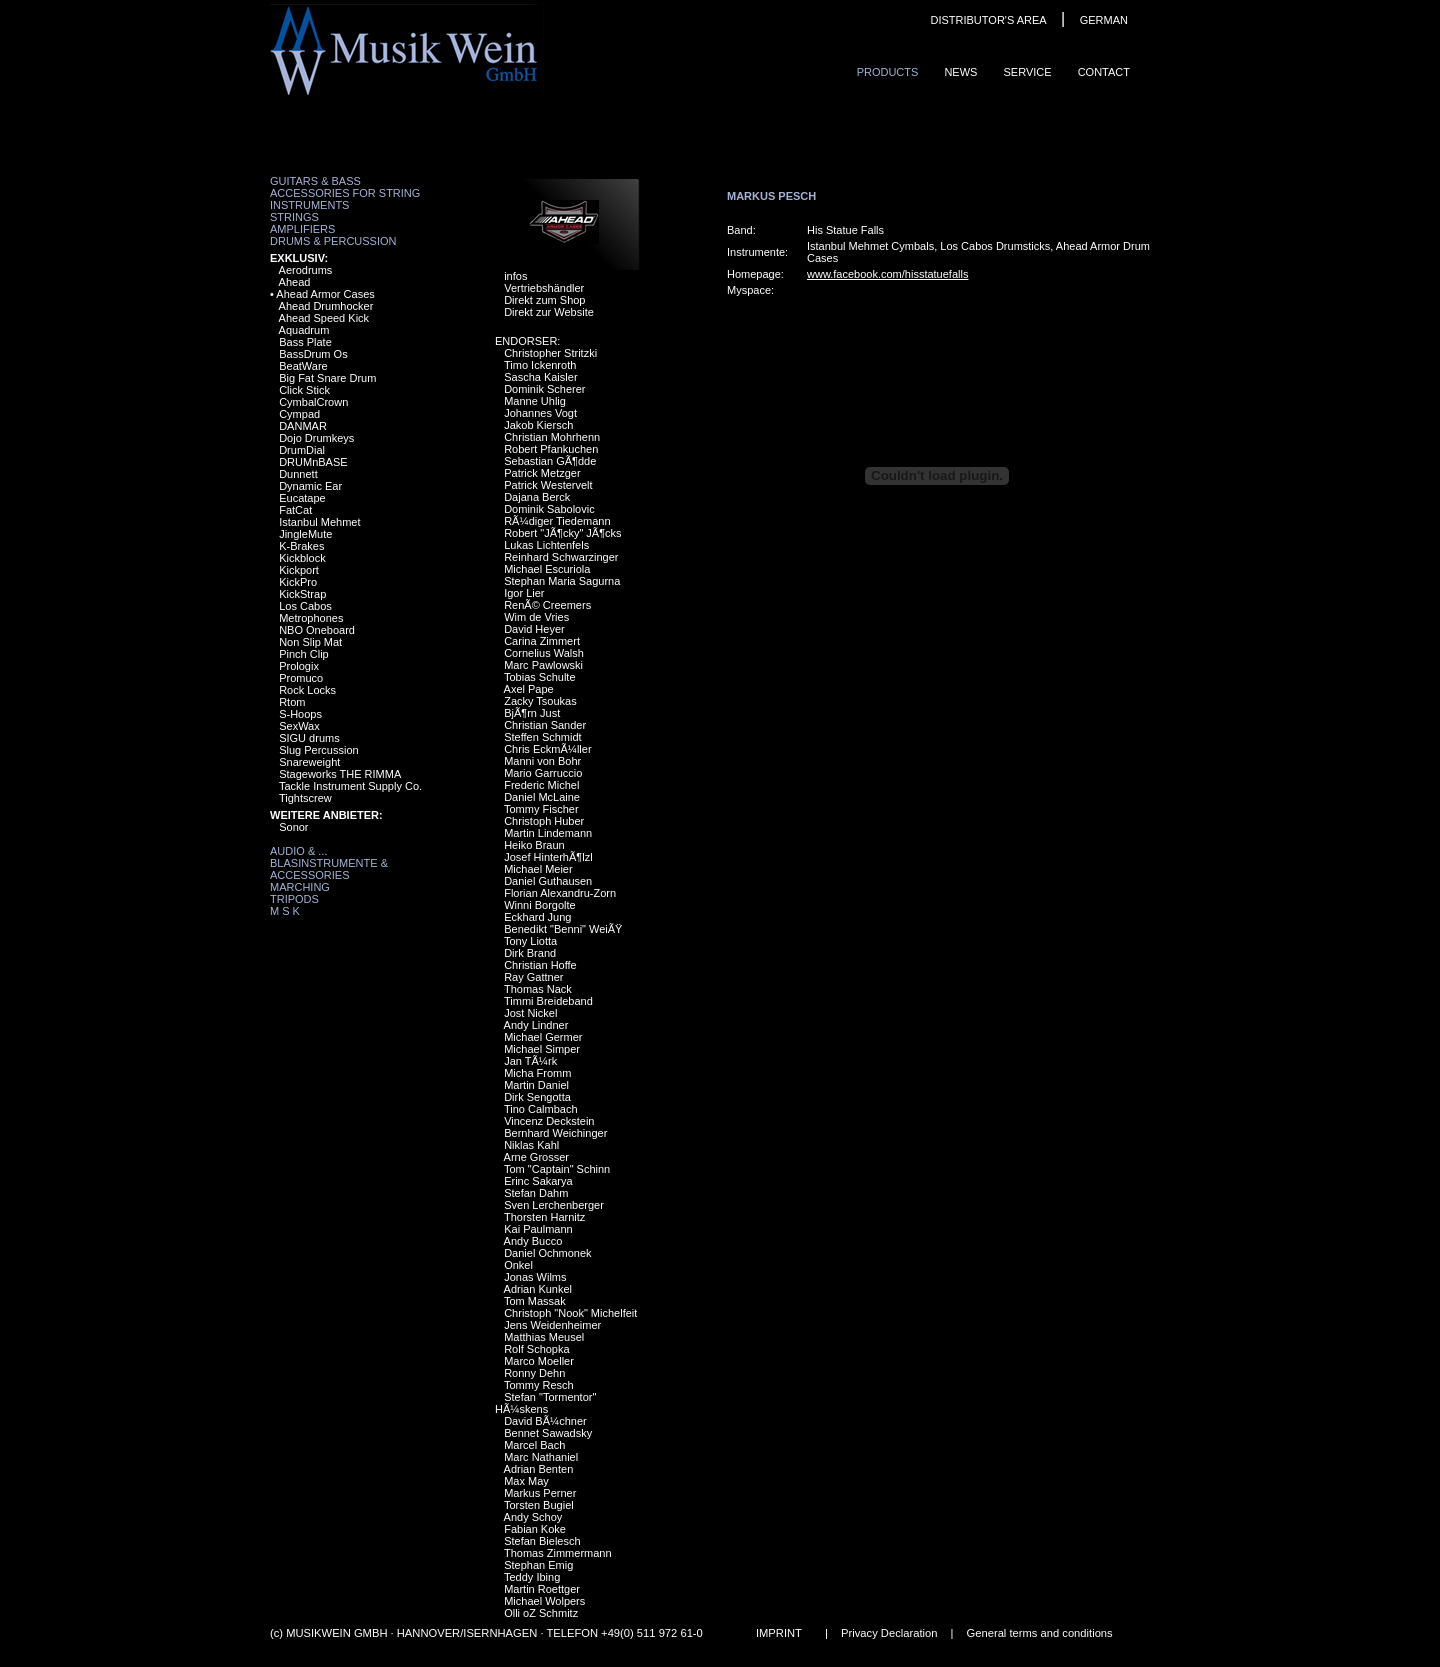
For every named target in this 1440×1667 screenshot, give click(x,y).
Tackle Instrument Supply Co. (350, 786)
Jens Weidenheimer (552, 1325)
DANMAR (303, 426)
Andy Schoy (533, 1517)
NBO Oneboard (317, 630)
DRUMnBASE (313, 462)
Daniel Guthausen (548, 881)
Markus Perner (540, 1493)
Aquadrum (304, 330)
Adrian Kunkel (538, 1289)
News (960, 72)
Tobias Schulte (540, 677)
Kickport (299, 570)
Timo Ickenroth (540, 365)
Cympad (299, 414)
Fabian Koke (535, 1529)
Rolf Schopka (536, 1349)
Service (1027, 72)
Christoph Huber (544, 821)
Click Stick (304, 390)
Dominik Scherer (544, 389)
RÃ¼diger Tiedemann (557, 521)
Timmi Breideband (548, 1001)
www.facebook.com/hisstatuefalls (887, 274)
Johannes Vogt (540, 413)
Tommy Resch (539, 1385)
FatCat (295, 510)
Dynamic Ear (310, 486)
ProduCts (888, 72)
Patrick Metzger (542, 473)
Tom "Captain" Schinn (557, 1169)
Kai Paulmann (538, 1229)
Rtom (292, 702)
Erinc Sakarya (538, 1181)
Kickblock (302, 558)
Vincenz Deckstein (549, 1121)
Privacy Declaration (889, 1633)
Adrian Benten (539, 1469)
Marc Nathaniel (541, 1457)
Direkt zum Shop (544, 300)
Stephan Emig (538, 1565)
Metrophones (311, 618)
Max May (526, 1481)
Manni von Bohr (542, 761)
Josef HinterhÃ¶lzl (548, 857)
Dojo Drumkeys (316, 438)
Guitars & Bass (315, 181)
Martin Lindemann (548, 833)
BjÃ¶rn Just (532, 713)
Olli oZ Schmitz (541, 1613)
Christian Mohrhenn (552, 437)
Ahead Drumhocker (326, 306)
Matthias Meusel (544, 1337)
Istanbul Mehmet (319, 522)
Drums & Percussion (333, 241)
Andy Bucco (533, 1241)
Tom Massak (535, 1301)
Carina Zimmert (542, 641)
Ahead (295, 282)
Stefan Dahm (536, 1193)
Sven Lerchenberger (554, 1205)
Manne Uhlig (535, 401)
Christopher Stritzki (550, 353)
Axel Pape (529, 689)
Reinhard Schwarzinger (561, 557)
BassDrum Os (313, 354)
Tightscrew (305, 798)
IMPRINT (779, 1633)
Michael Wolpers (544, 1601)
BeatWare (303, 366)
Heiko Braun (534, 845)
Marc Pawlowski (543, 665)
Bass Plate (305, 342)
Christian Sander (545, 725)
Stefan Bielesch (542, 1541)
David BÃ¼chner (545, 1421)
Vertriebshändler (544, 288)
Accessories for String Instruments (345, 199)
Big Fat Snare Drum (327, 378)
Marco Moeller (539, 1361)
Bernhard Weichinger (555, 1133)
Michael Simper (542, 1049)
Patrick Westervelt (548, 485)
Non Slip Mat (310, 642)
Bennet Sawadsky (548, 1433)
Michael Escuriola (547, 569)
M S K (285, 911)
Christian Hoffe (540, 965)
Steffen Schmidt (542, 737)
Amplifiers (302, 229)
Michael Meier (538, 869)
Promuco (301, 678)
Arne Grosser (536, 1157)
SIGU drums (309, 738)
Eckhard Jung (537, 917)
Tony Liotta (530, 941)
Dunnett (298, 474)
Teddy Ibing (532, 1577)
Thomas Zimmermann (558, 1553)
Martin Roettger (542, 1589)
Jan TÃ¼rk (530, 1061)
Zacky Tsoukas (540, 701)
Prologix (299, 666)
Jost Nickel (530, 1013)
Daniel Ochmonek (547, 1253)
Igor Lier (524, 593)
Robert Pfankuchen (551, 449)
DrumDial (302, 450)
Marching (300, 887)
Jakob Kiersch (538, 425)
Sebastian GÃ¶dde (550, 461)
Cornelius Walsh (544, 653)
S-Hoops (300, 714)
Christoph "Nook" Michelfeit (570, 1313)
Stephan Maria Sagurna (562, 581)
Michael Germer (543, 1037)
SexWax (299, 726)
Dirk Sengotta (537, 1097)
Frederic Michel (541, 785)
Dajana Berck (537, 497)
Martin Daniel (536, 1085)
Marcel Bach (534, 1445)
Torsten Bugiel (539, 1505)
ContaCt (1104, 72)
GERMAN (1104, 20)
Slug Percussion (319, 750)
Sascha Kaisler (540, 377)
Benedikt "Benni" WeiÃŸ (563, 929)
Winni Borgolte (540, 905)
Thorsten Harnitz (544, 1217)
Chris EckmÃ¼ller (547, 749)
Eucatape (302, 498)
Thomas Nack (538, 989)
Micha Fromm (537, 1073)
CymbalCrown (313, 402)
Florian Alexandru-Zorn (560, 893)
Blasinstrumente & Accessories (329, 869)
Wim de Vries (536, 617)
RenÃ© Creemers (547, 605)
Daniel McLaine (542, 797)
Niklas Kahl (531, 1145)
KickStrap (302, 594)
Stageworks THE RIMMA (340, 774)
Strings (294, 217)
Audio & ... (298, 851)
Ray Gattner (533, 977)
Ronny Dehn (534, 1373)
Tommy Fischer (541, 809)
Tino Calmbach (541, 1109)
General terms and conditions (1040, 1633)
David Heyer (534, 629)
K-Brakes (301, 546)
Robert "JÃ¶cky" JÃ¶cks (562, 533)
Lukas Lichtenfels (546, 545)
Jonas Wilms (535, 1277)
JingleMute (305, 534)
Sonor (293, 827)
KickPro (298, 582)
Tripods (294, 899)
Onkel (518, 1265)
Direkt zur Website (549, 312)
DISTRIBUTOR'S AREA (988, 20)
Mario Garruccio (543, 773)
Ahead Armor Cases (325, 294)
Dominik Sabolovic (549, 509)
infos (515, 276)
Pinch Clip (304, 654)
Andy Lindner (536, 1025)
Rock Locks (307, 690)
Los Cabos (305, 606)
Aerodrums (306, 270)
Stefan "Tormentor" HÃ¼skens (545, 1403)
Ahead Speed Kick (324, 318)
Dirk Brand (530, 953)
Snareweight (309, 762)
